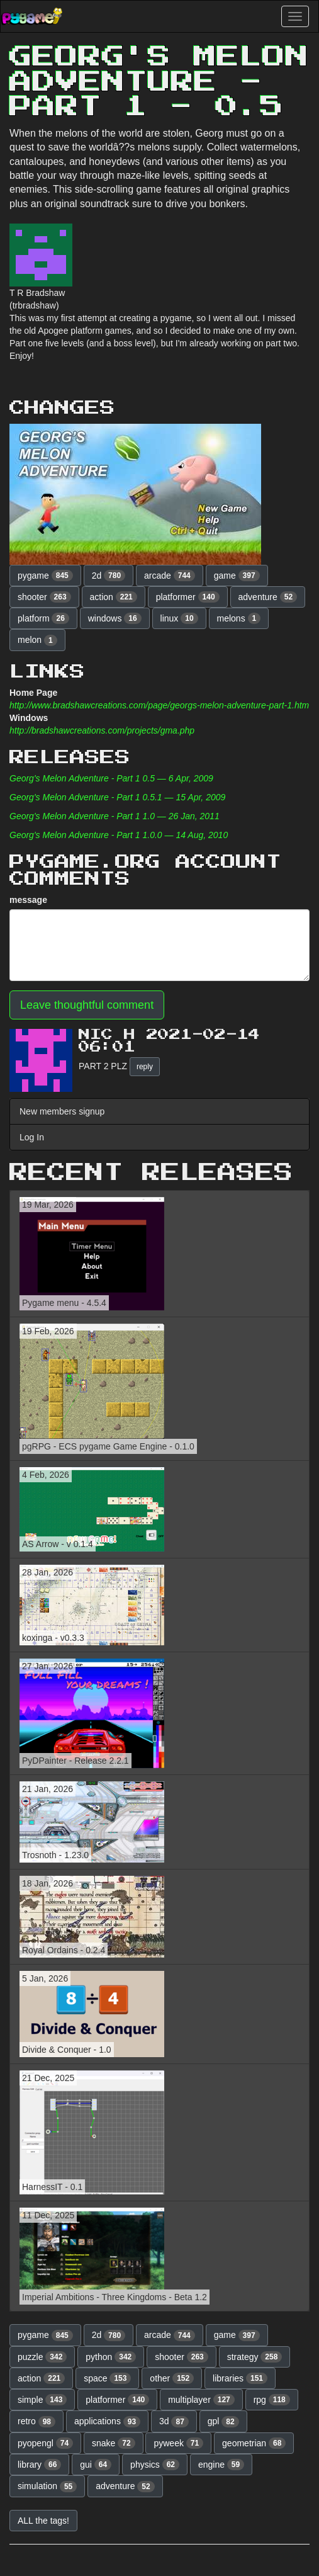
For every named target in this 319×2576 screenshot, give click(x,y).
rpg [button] (272, 2399)
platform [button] (43, 618)
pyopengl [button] (45, 2443)
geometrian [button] (254, 2443)
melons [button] (239, 618)
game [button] (237, 575)
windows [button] (115, 618)
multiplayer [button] (201, 2399)
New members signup (62, 1111)
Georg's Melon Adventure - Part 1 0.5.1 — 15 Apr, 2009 (117, 797)
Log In (32, 1137)
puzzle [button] (42, 2357)
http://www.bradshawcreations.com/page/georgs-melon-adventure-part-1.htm (159, 705)
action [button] (113, 597)
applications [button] (107, 2421)
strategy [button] (255, 2357)
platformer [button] (188, 597)
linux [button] (179, 618)
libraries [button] (240, 2378)
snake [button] (113, 2443)
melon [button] (37, 640)
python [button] (111, 2357)
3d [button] (174, 2421)
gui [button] (95, 2464)
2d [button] (109, 575)
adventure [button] (268, 597)
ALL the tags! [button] (43, 2521)
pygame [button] (45, 575)
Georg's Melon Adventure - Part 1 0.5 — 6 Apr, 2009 (111, 778)
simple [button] (42, 2399)
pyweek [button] (178, 2443)
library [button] (39, 2464)
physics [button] (154, 2464)
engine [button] (221, 2464)
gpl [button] (223, 2421)
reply (145, 1066)
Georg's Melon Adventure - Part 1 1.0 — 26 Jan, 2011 (114, 816)
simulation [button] (47, 2486)
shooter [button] (44, 597)
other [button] (172, 2378)
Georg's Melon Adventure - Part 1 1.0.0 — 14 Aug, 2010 (118, 835)
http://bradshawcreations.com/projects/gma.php (101, 730)
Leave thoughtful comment (87, 1005)
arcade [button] (169, 575)
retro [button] (36, 2421)
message (28, 900)
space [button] (107, 2378)
